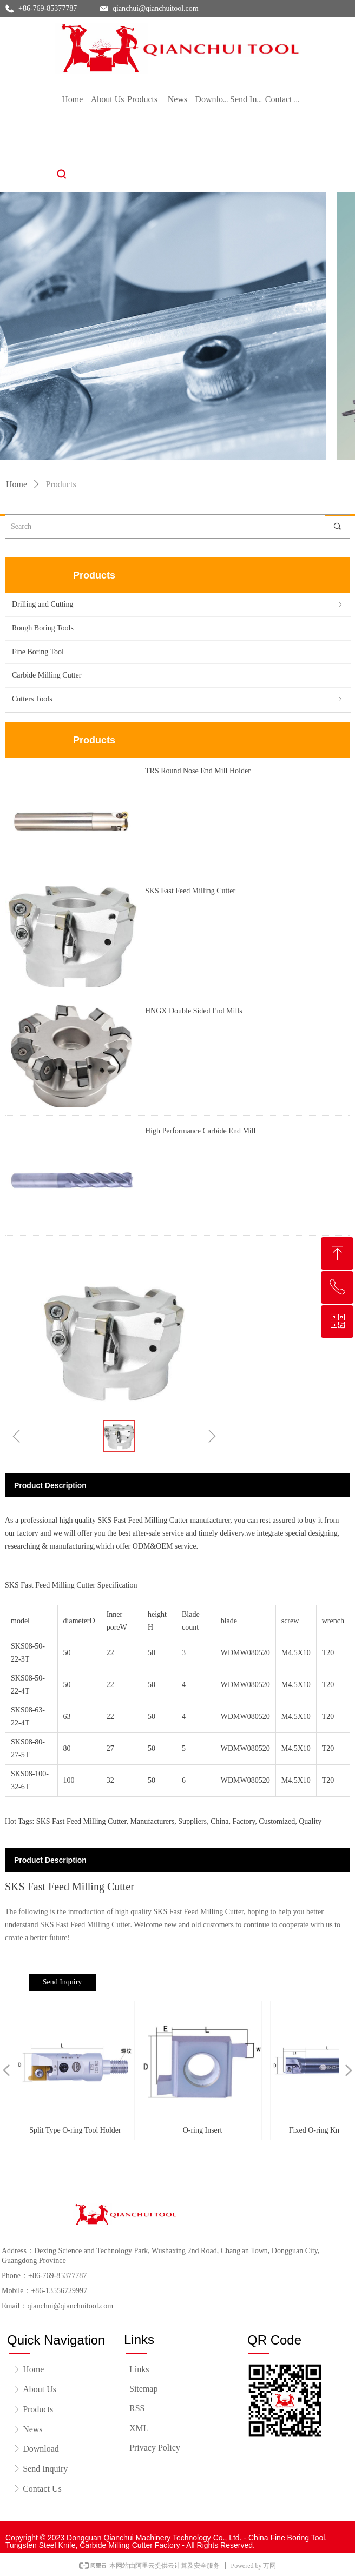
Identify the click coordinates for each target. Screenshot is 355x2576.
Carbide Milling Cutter (46, 675)
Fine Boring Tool (38, 652)
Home (16, 484)
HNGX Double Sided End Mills (193, 1011)
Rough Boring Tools (43, 628)
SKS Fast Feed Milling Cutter (190, 891)
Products (61, 484)
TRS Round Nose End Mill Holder (198, 771)
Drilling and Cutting (178, 605)
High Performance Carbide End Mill (200, 1131)
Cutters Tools (178, 699)
